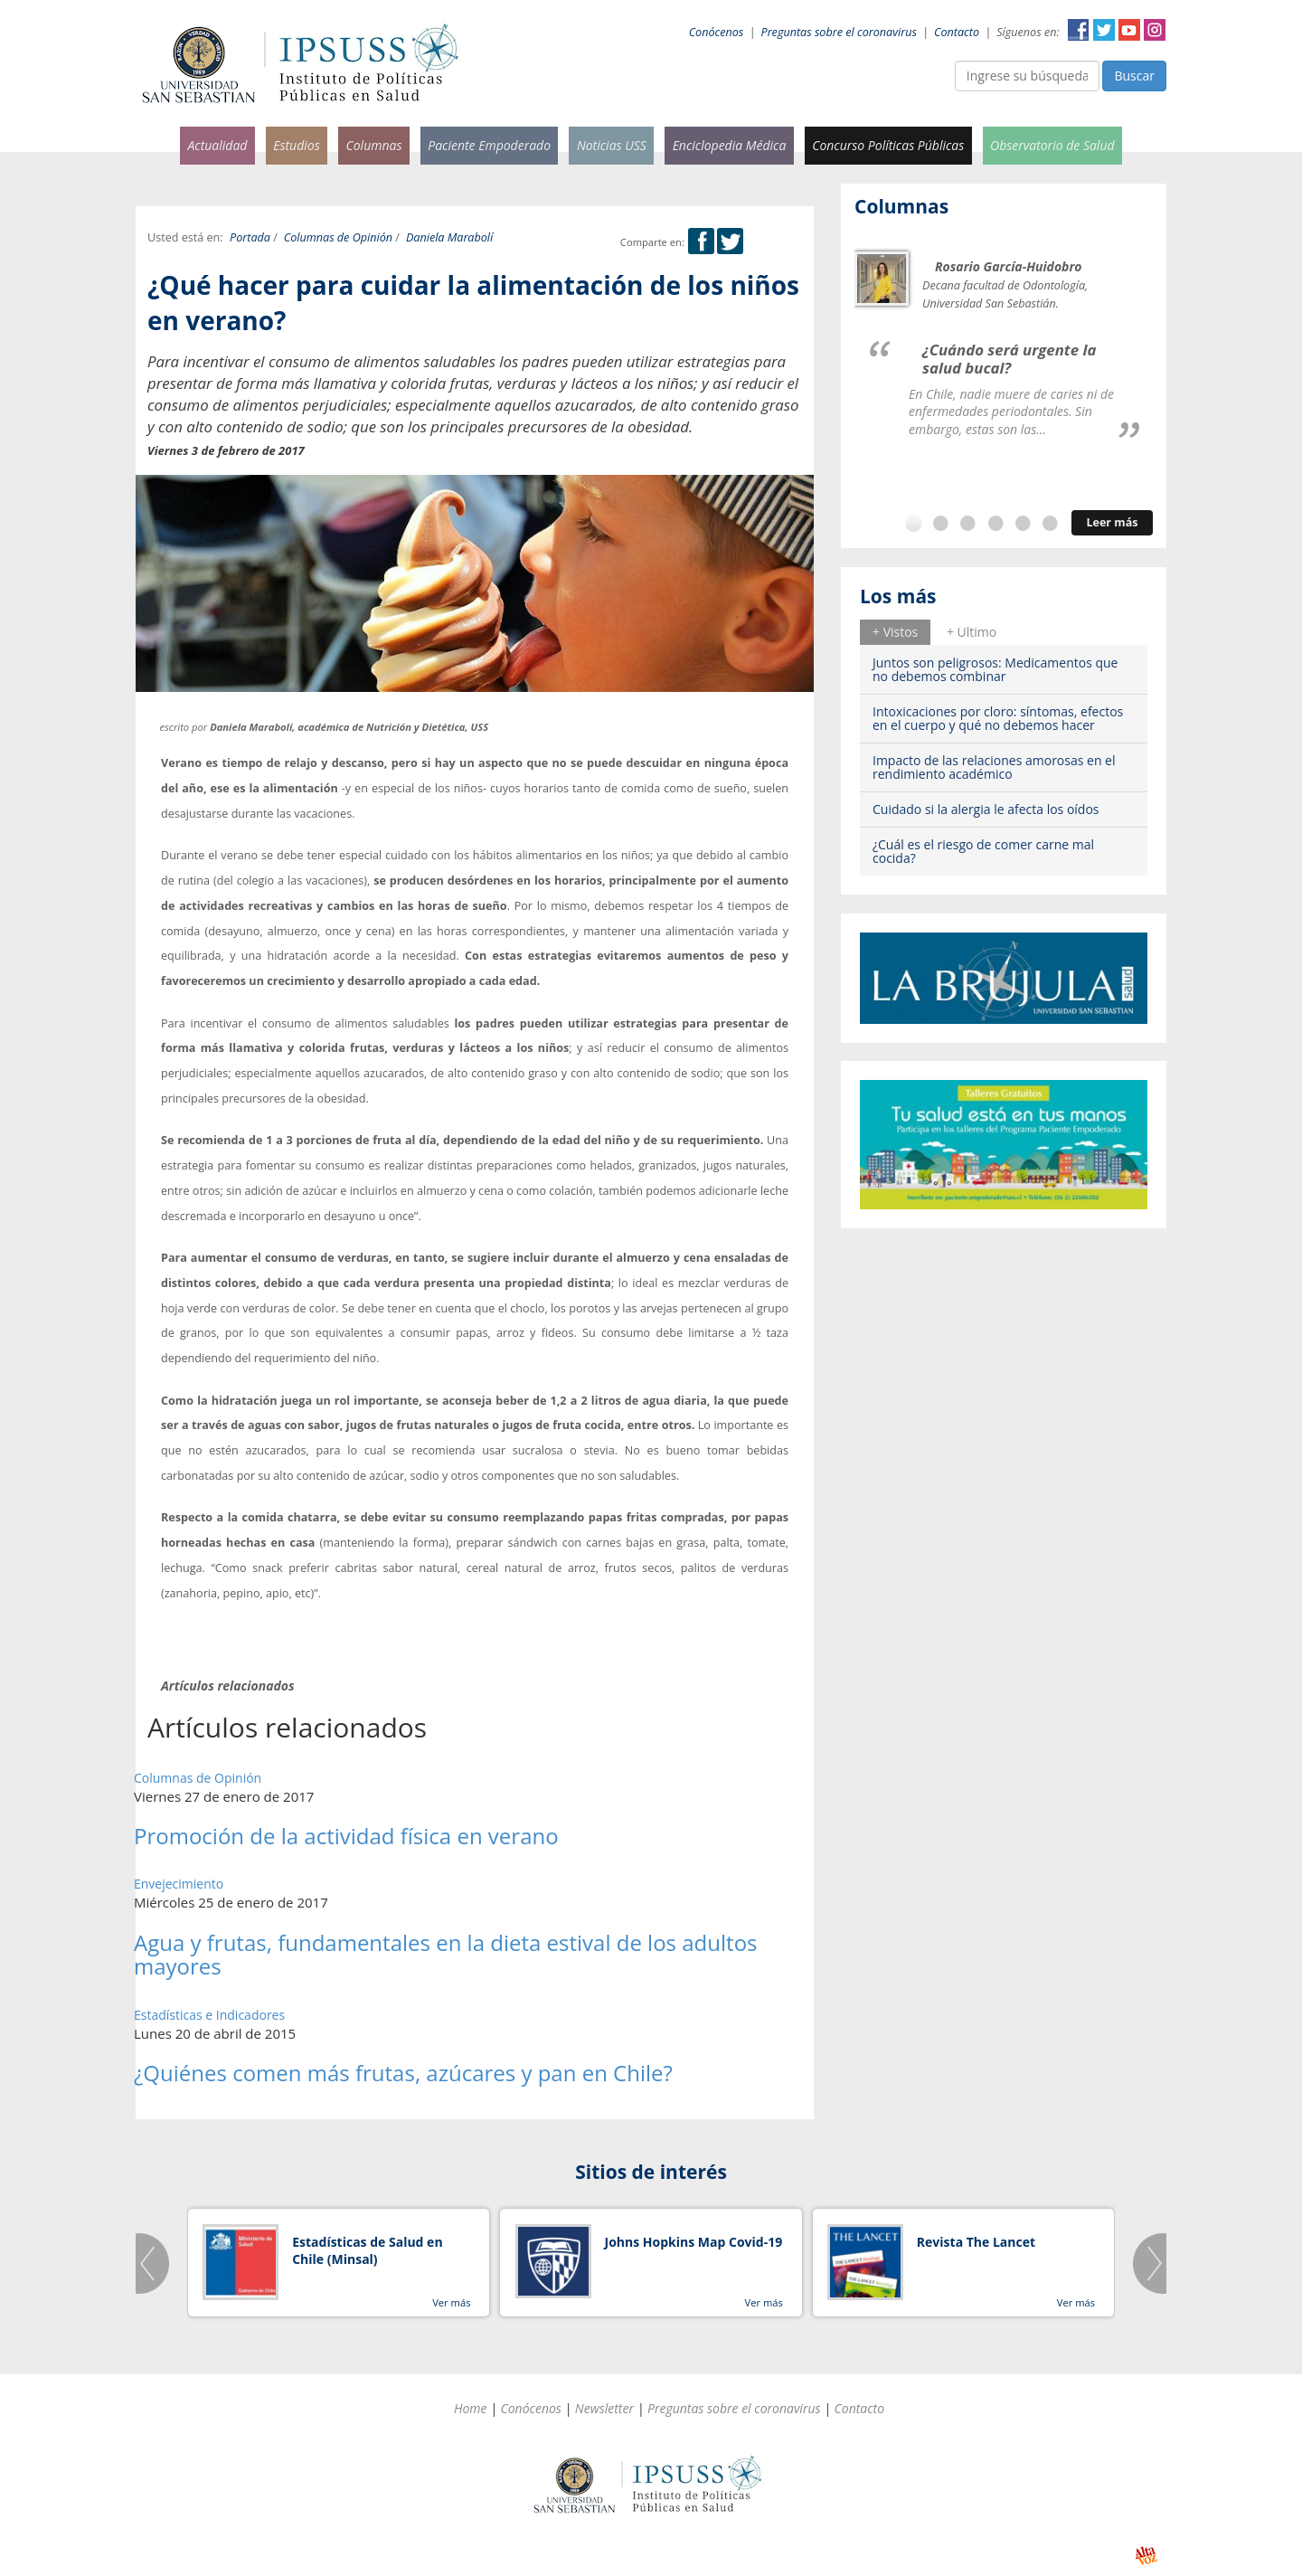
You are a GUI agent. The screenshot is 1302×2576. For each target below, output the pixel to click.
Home (470, 2408)
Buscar (1134, 75)
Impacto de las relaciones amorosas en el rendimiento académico (994, 767)
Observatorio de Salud (1052, 145)
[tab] (895, 632)
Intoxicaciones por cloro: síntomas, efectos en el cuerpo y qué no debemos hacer (998, 718)
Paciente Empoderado (489, 145)
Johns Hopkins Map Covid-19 (694, 2241)
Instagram (1154, 30)
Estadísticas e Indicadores (209, 2014)
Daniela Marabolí (449, 237)
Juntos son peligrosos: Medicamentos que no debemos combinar (995, 669)
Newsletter (604, 2408)
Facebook (1079, 30)
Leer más (1111, 522)
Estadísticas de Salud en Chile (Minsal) (367, 2250)
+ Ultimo (971, 631)
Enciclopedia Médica (730, 145)
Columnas (373, 145)
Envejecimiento (178, 1883)
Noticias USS (611, 145)
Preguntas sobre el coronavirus (839, 32)
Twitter (1104, 30)
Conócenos (716, 32)
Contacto (956, 32)
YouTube (1129, 30)
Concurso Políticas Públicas (888, 145)
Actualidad (217, 145)
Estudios (296, 145)
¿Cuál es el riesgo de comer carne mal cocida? (983, 851)
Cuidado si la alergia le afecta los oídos (986, 809)
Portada (250, 237)
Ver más (451, 2302)
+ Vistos (895, 631)
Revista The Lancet (976, 2241)
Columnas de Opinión (338, 237)
